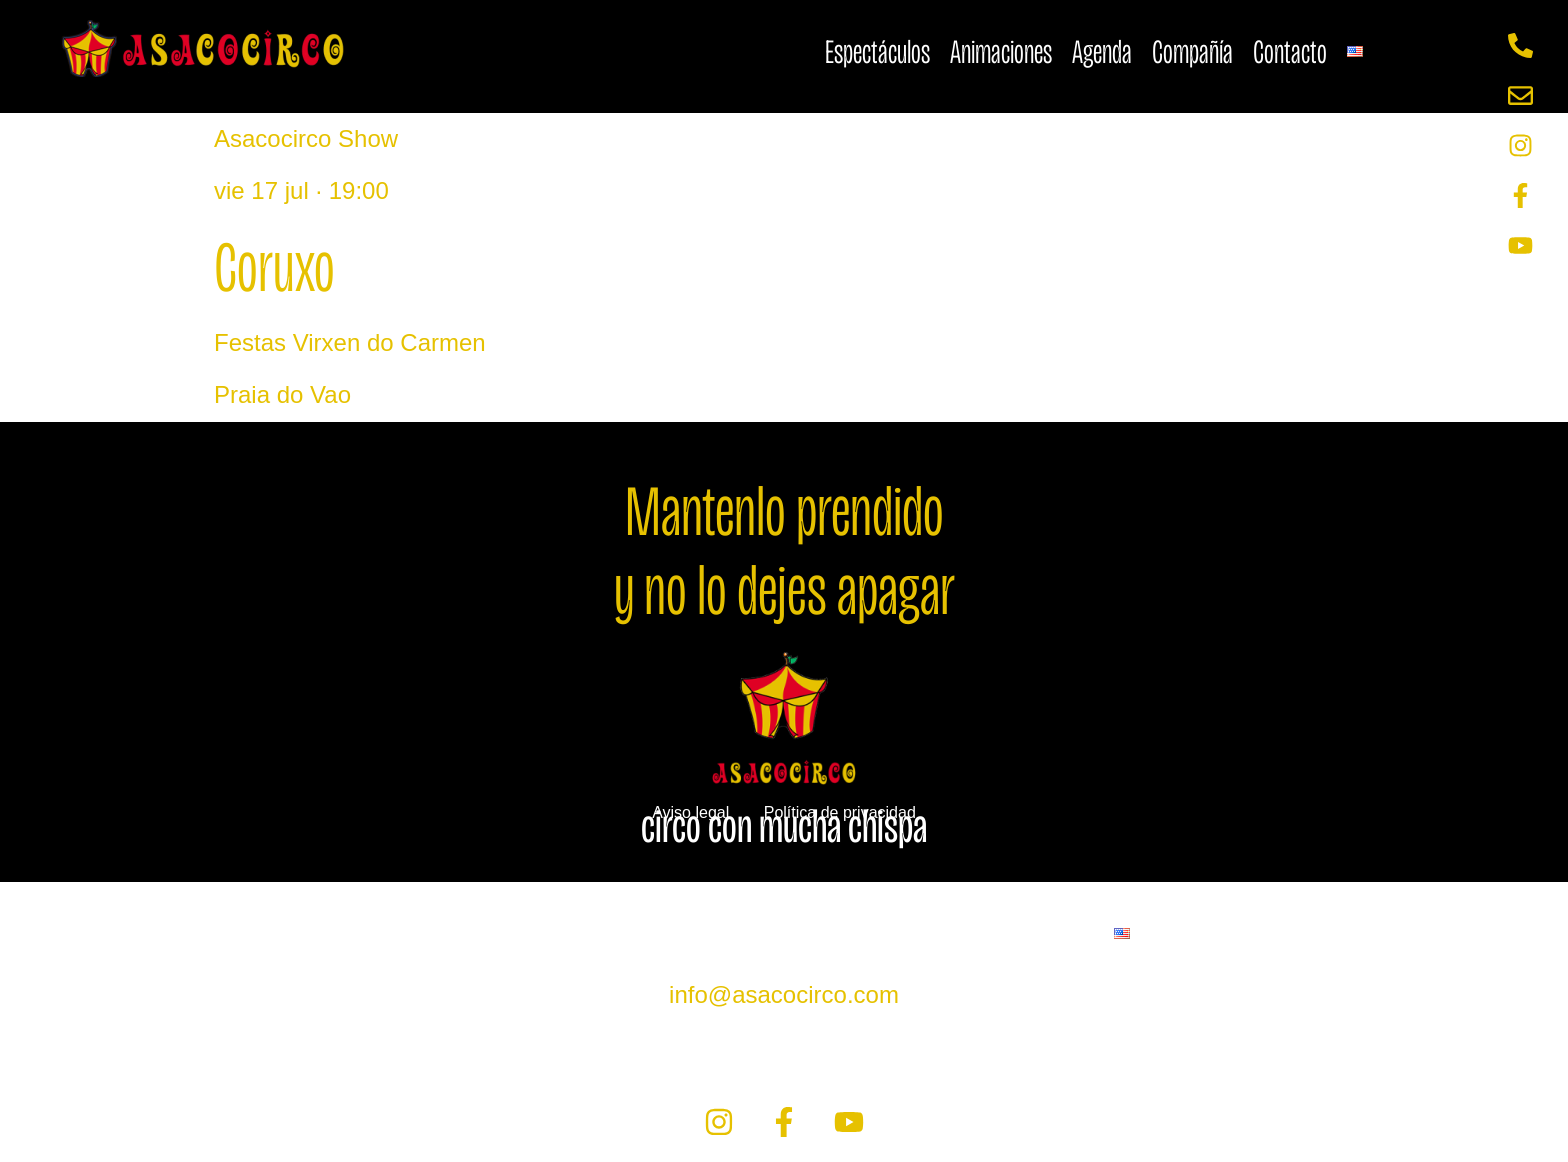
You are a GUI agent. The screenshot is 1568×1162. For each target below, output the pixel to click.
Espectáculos (877, 51)
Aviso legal (690, 812)
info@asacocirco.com (784, 994)
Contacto (1290, 51)
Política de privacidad (840, 812)
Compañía (1192, 51)
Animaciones (1001, 51)
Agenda (1102, 51)
